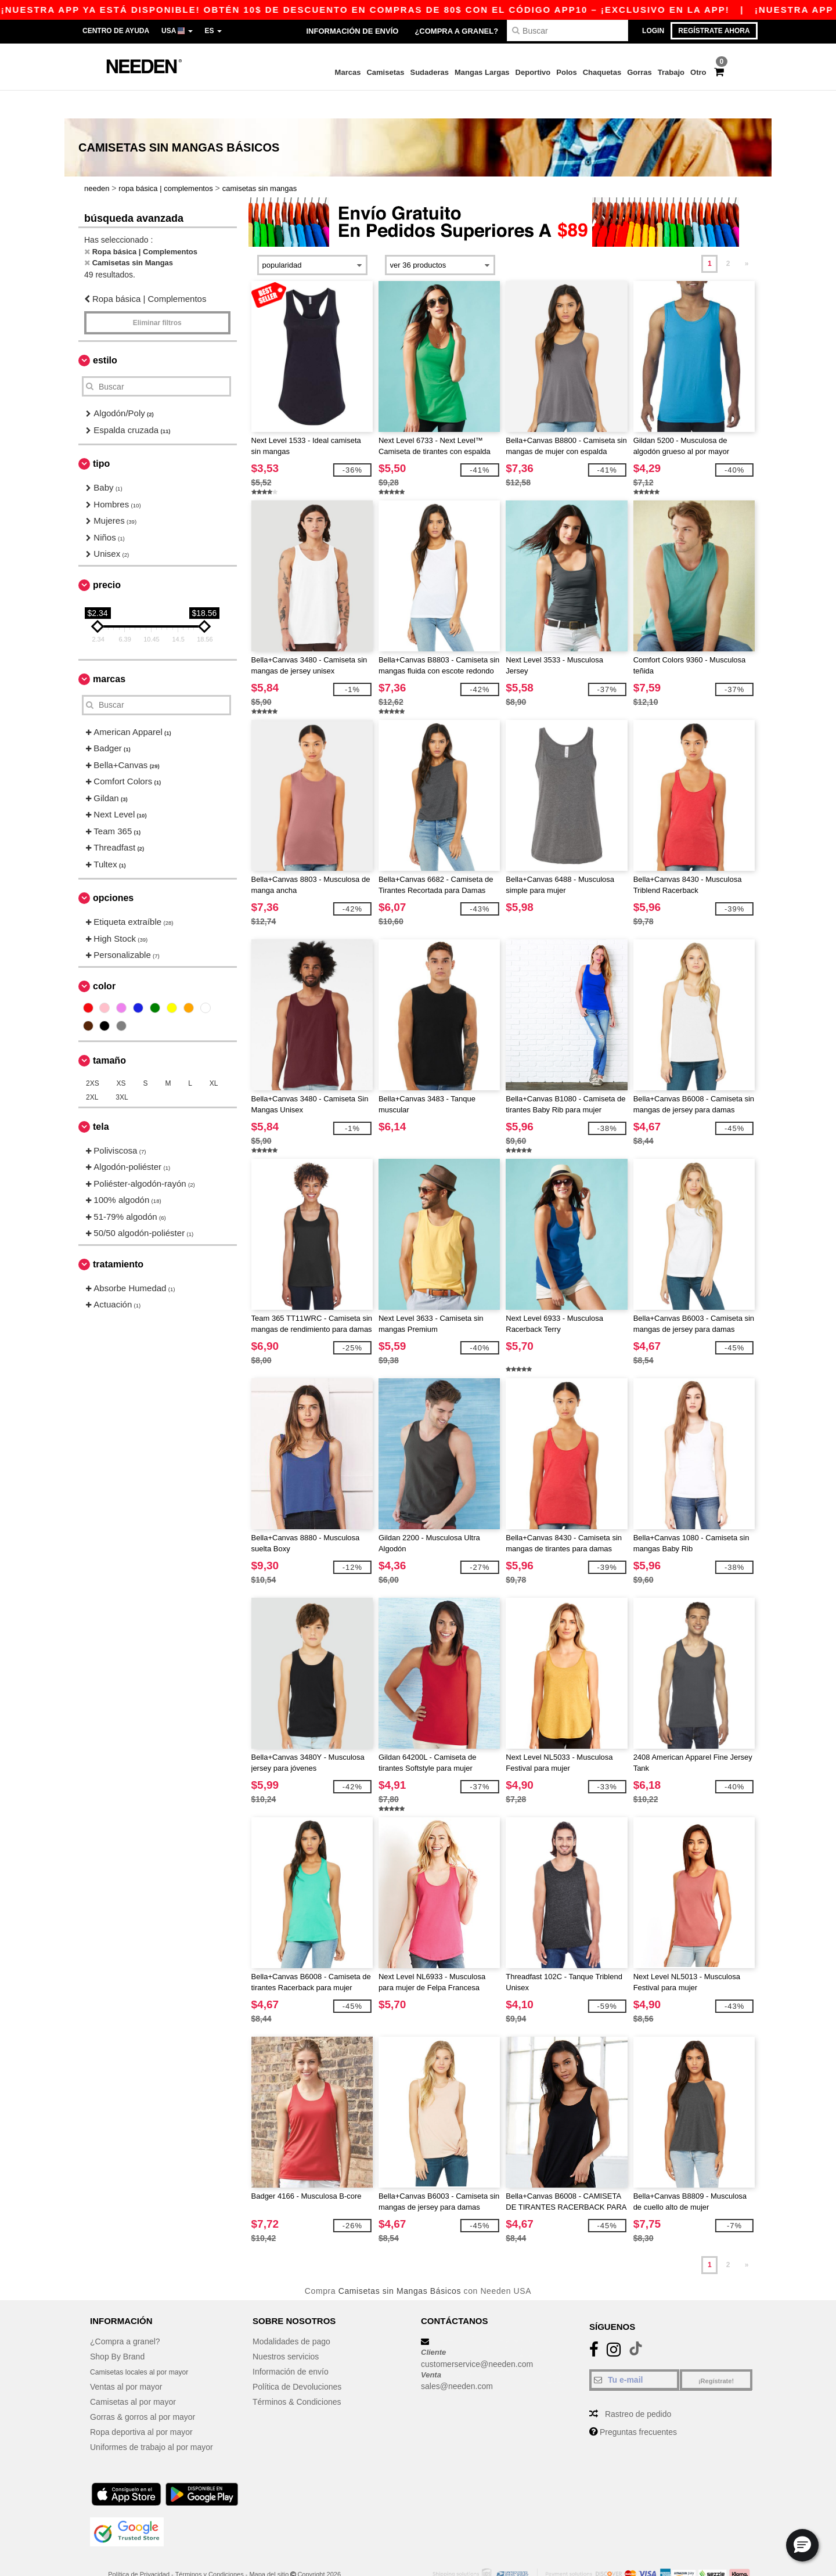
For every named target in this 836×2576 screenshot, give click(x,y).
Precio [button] (107, 557)
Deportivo (533, 72)
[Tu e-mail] (634, 2351)
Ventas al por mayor (126, 2359)
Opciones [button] (113, 870)
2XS (92, 1055)
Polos (566, 72)
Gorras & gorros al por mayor (142, 2389)
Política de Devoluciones (297, 2359)
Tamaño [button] (109, 1032)
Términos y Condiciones (209, 2546)
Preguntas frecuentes (638, 2404)
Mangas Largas (482, 72)
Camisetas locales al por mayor (146, 2343)
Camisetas (385, 72)
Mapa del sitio (269, 2546)
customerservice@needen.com (477, 2336)
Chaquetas (602, 72)
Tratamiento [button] (118, 1236)
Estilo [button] (105, 332)
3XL (122, 1069)
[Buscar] (567, 30)
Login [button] (653, 31)
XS (121, 1055)
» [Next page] (747, 236)
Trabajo (671, 72)
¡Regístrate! (716, 2353)
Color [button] (104, 958)
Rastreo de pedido (638, 2386)
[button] (802, 2545)
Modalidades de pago (291, 2313)
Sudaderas (429, 72)
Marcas (348, 72)
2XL (92, 1069)
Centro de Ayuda (115, 31)
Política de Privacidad (139, 2546)
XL (214, 1055)
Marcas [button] (109, 651)
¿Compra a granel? (456, 31)
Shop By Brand (117, 2328)
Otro (698, 72)
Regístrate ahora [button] (713, 31)
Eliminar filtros (157, 295)
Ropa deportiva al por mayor (141, 2404)
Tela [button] (101, 1099)
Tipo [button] (101, 436)
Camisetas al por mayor (133, 2374)
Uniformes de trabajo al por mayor (151, 2419)
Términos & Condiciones (297, 2374)
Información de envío (352, 31)
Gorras (639, 72)
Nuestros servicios (286, 2328)
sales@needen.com (457, 2358)
